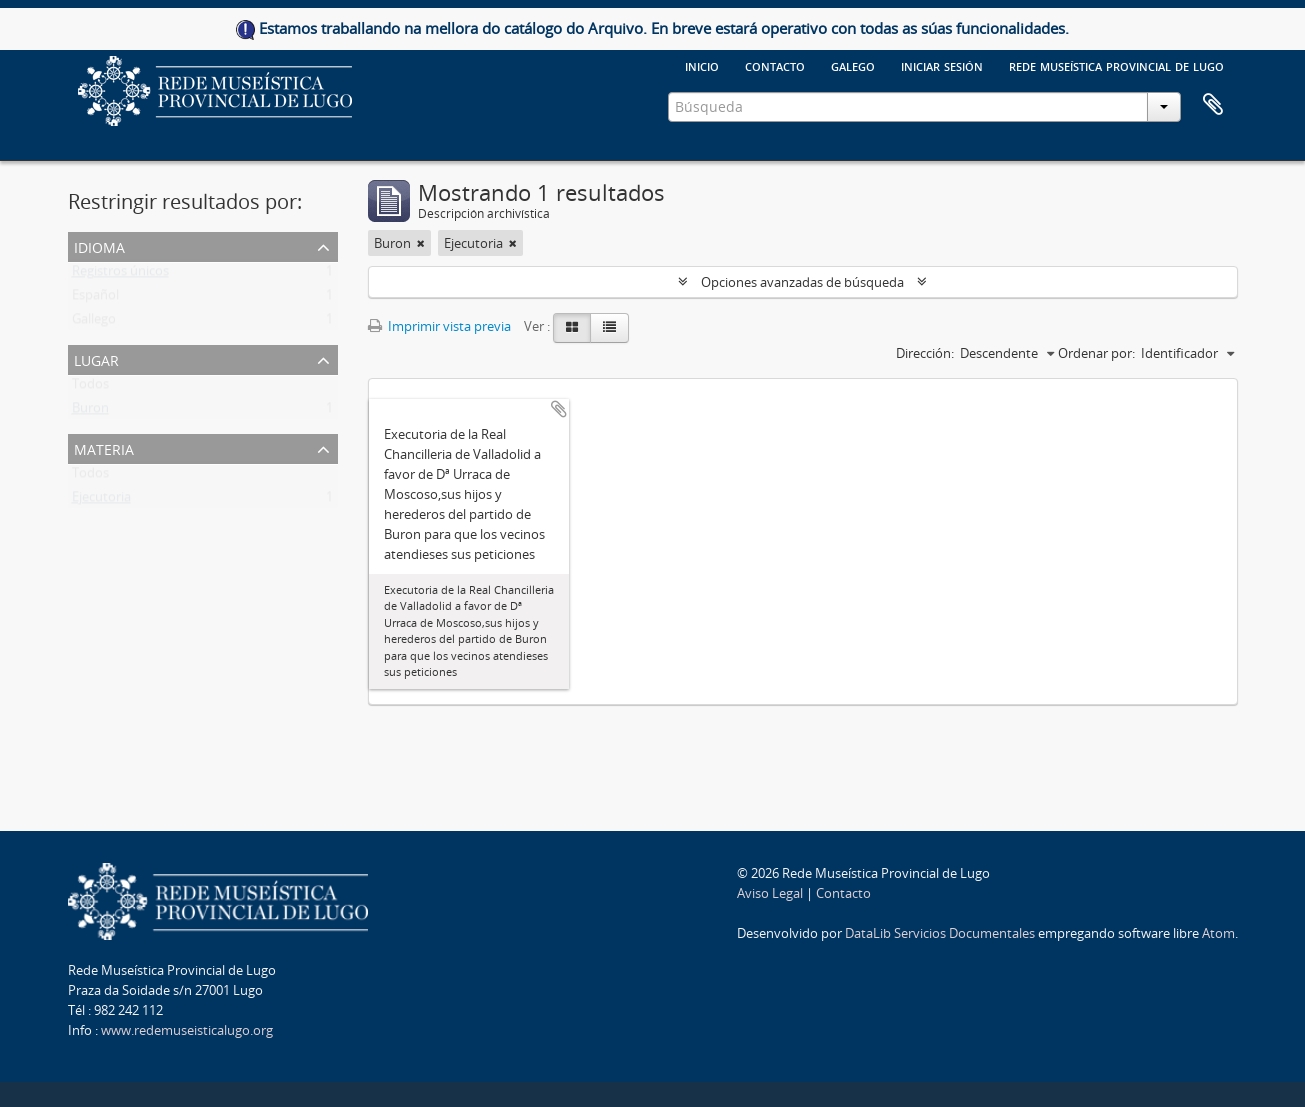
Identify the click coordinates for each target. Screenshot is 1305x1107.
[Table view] (609, 328)
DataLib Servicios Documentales (940, 933)
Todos (90, 388)
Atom (1218, 933)
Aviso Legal (770, 893)
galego (853, 65)
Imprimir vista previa (439, 326)
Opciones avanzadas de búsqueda (802, 282)
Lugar (96, 358)
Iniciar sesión (942, 65)
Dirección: (925, 353)
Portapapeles (1213, 105)
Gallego (94, 323)
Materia (104, 447)
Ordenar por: (1096, 353)
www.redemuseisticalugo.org (187, 1030)
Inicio (702, 65)
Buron (90, 412)
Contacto (775, 65)
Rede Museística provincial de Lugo (1116, 65)
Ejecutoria (101, 501)
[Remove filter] (421, 243)
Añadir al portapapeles (559, 409)
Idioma (99, 245)
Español (95, 299)
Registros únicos (120, 275)
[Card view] (572, 328)
